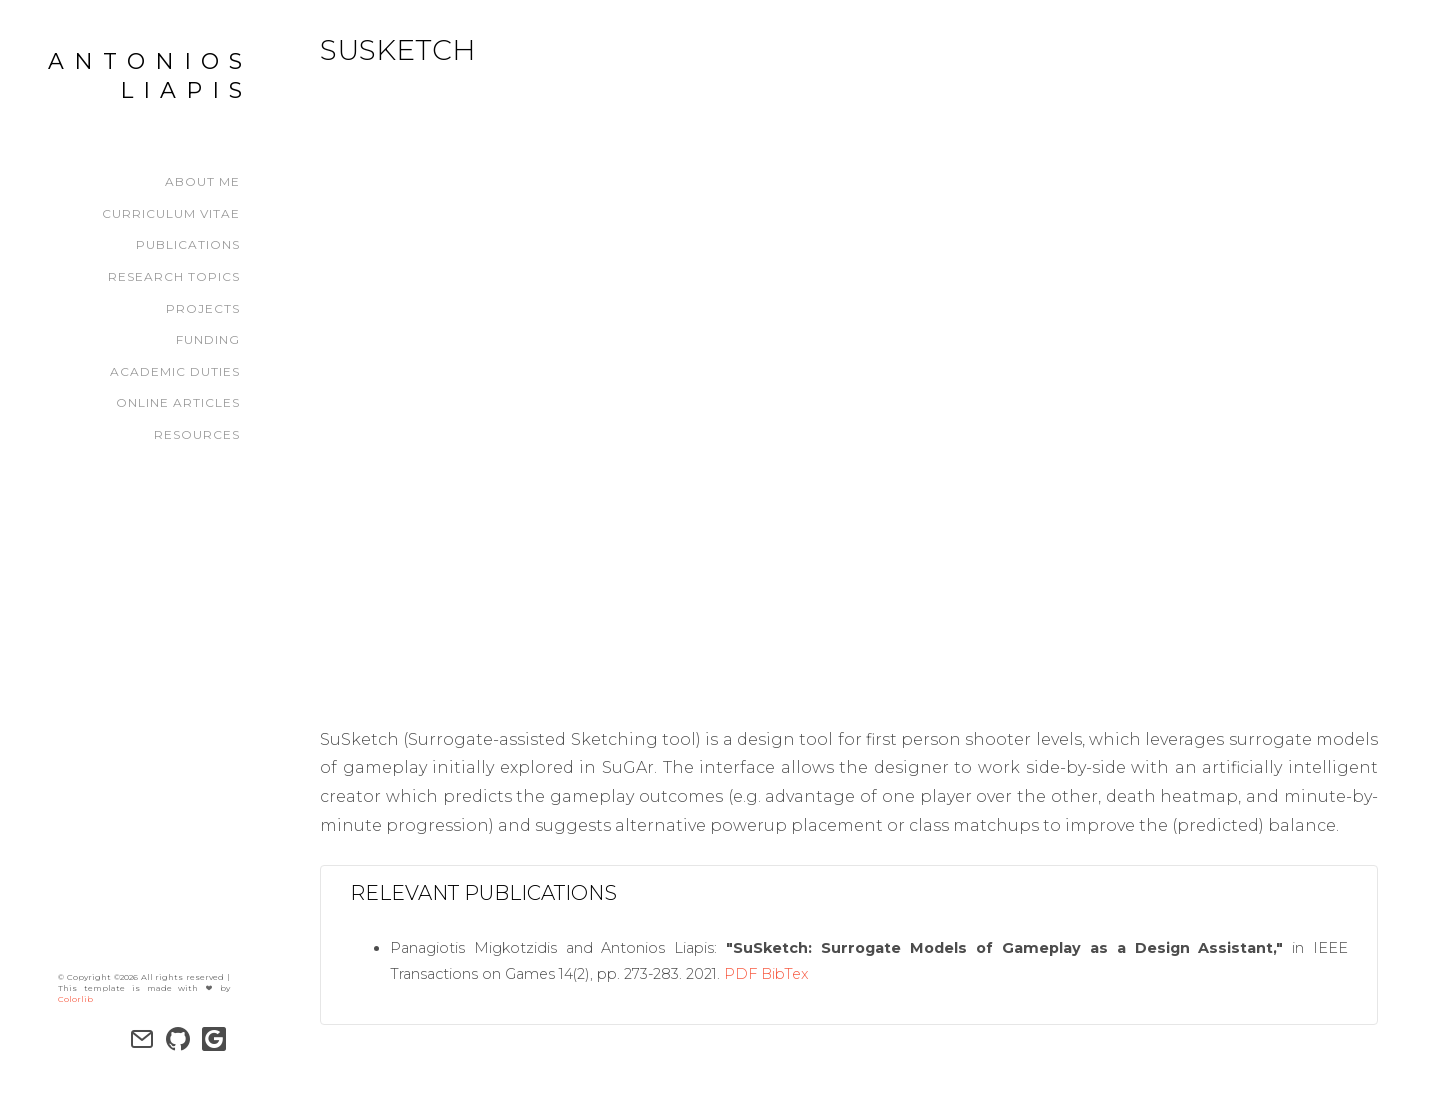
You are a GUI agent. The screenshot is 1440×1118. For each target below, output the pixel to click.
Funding (208, 339)
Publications (188, 244)
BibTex (784, 974)
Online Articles (178, 402)
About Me (202, 181)
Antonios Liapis (150, 76)
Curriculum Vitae (171, 213)
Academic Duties (175, 371)
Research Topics (174, 276)
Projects (203, 308)
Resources (197, 434)
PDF (740, 974)
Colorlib (75, 982)
